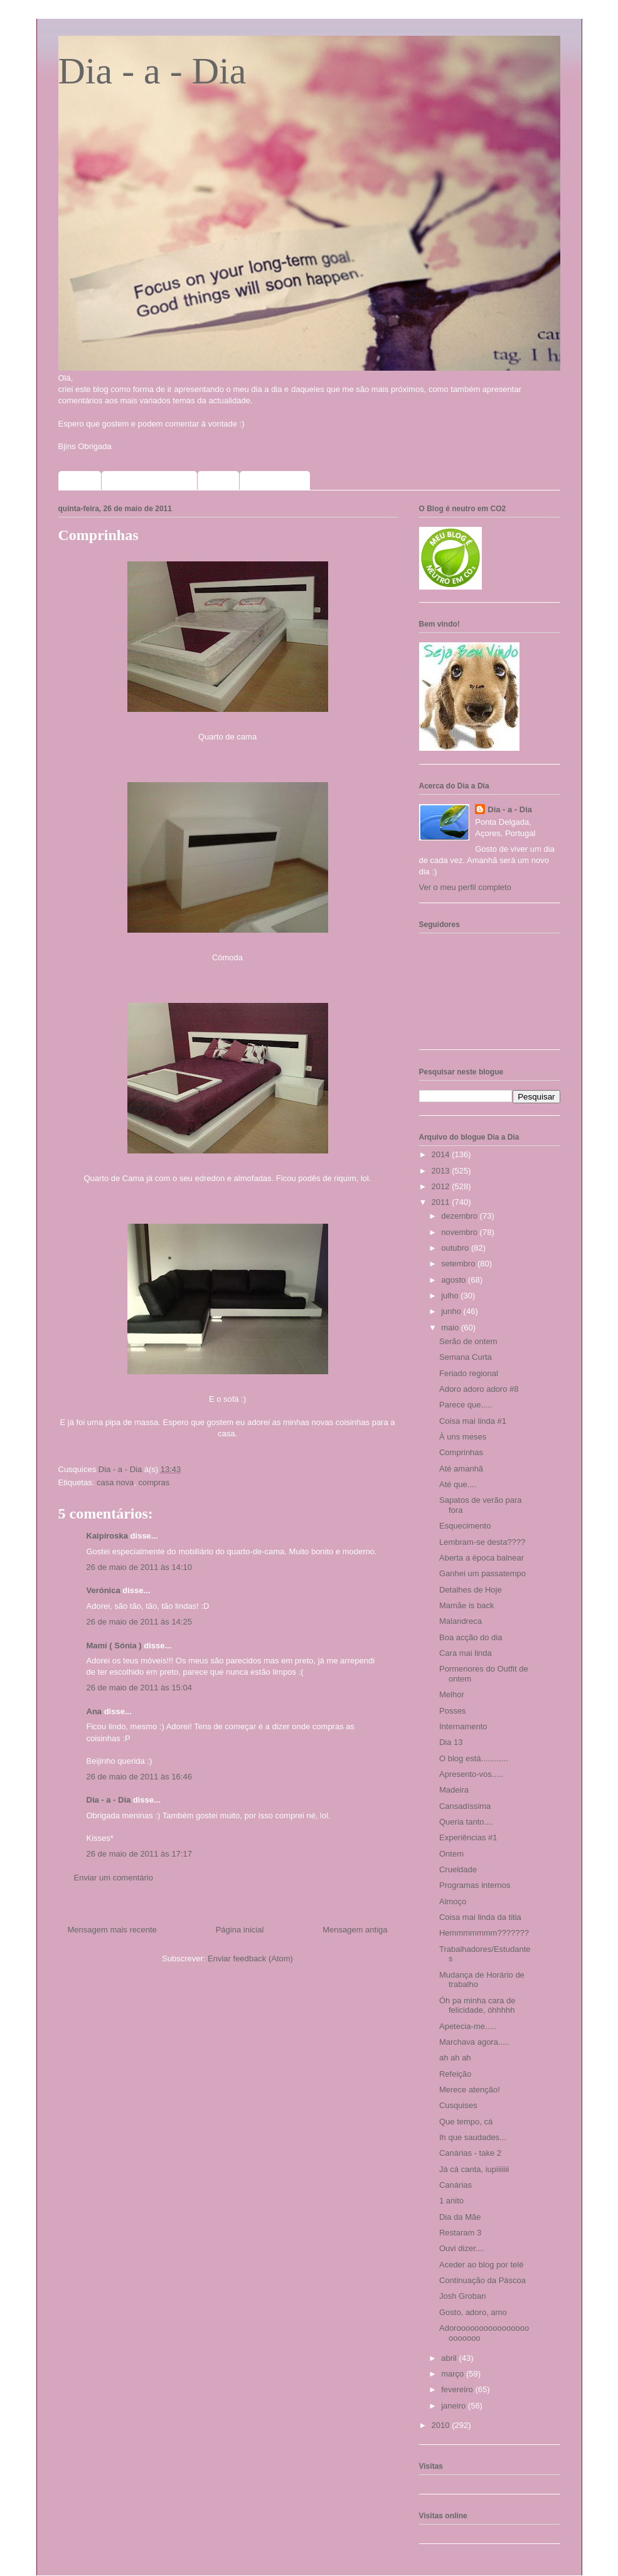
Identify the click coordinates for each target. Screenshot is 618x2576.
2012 (442, 1186)
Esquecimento (465, 1525)
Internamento (463, 1726)
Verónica (103, 1590)
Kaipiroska (107, 1535)
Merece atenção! (469, 2089)
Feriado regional (468, 1373)
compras (153, 1482)
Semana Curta (465, 1357)
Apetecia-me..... (467, 2026)
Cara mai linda (465, 1653)
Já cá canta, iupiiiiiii (474, 2169)
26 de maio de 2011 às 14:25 (139, 1621)
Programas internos (474, 1885)
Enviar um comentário (113, 1877)
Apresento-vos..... (471, 1774)
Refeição (455, 2074)
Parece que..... (466, 1404)
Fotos (218, 480)
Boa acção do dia (470, 1637)
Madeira (454, 1789)
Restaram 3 (460, 2232)
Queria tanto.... (466, 1821)
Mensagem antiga (354, 1929)
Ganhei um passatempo (482, 1573)
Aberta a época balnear (481, 1557)
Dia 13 (451, 1742)
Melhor (451, 1694)
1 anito (451, 2200)
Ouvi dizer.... (461, 2248)
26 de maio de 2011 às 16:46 (139, 1776)
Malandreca (460, 1621)
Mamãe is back (466, 1605)
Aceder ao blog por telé (481, 2264)
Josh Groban (462, 2296)
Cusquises (458, 2105)
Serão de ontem (468, 1341)
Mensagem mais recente (112, 1929)
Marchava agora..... (474, 2042)
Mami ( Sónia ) (114, 1645)
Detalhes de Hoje (470, 1589)
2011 (442, 1202)
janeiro (454, 2405)
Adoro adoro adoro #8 (478, 1389)
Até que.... (457, 1484)
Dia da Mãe (460, 2217)
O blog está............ (473, 1758)
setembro (459, 1263)
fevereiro (458, 2389)
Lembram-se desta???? (482, 1542)
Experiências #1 (468, 1837)
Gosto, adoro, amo (473, 2312)
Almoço (452, 1901)
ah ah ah (455, 2057)
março (453, 2373)
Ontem (451, 1853)
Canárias (455, 2185)
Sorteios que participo (149, 480)
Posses (452, 1710)
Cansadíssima (465, 1806)
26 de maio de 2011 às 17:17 (139, 1853)
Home (80, 480)
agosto (454, 1280)
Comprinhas (461, 1452)
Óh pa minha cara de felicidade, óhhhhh (477, 2005)
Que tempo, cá (466, 2121)
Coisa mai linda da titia (480, 1917)
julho (451, 1295)
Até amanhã (461, 1468)
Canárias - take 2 (470, 2153)
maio (451, 1327)
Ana (94, 1711)
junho (452, 1311)
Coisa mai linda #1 (472, 1421)
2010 (442, 2425)
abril (450, 2358)
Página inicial (240, 1929)
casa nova (115, 1482)
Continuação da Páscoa (482, 2280)
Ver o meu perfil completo (465, 887)
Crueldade (458, 1869)
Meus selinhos (275, 480)
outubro (456, 1248)
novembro (460, 1232)
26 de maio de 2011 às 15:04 (139, 1687)
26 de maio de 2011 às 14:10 (139, 1567)
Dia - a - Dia (152, 71)
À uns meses (462, 1436)
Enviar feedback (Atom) (250, 1958)
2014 (442, 1154)
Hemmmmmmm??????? (484, 1932)
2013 (442, 1170)
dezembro (460, 1216)
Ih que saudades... (472, 2137)
